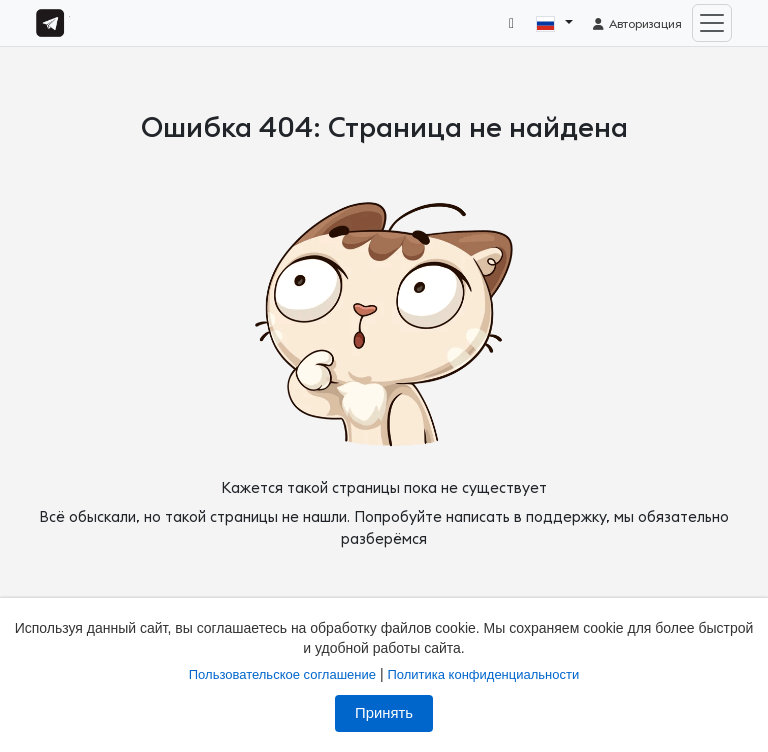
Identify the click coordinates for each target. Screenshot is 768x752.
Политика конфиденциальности (483, 674)
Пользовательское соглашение (282, 674)
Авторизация (636, 24)
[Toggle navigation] (712, 23)
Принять (384, 713)
